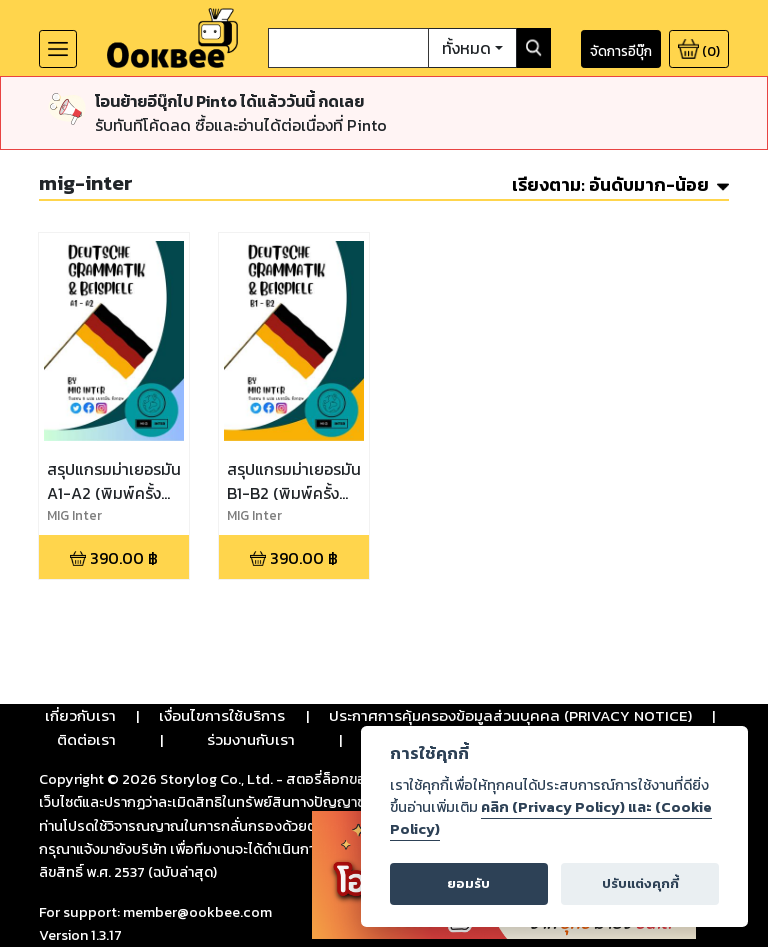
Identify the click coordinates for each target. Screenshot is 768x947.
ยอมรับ (468, 883)
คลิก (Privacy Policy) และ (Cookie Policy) (551, 818)
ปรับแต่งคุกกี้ (640, 883)
